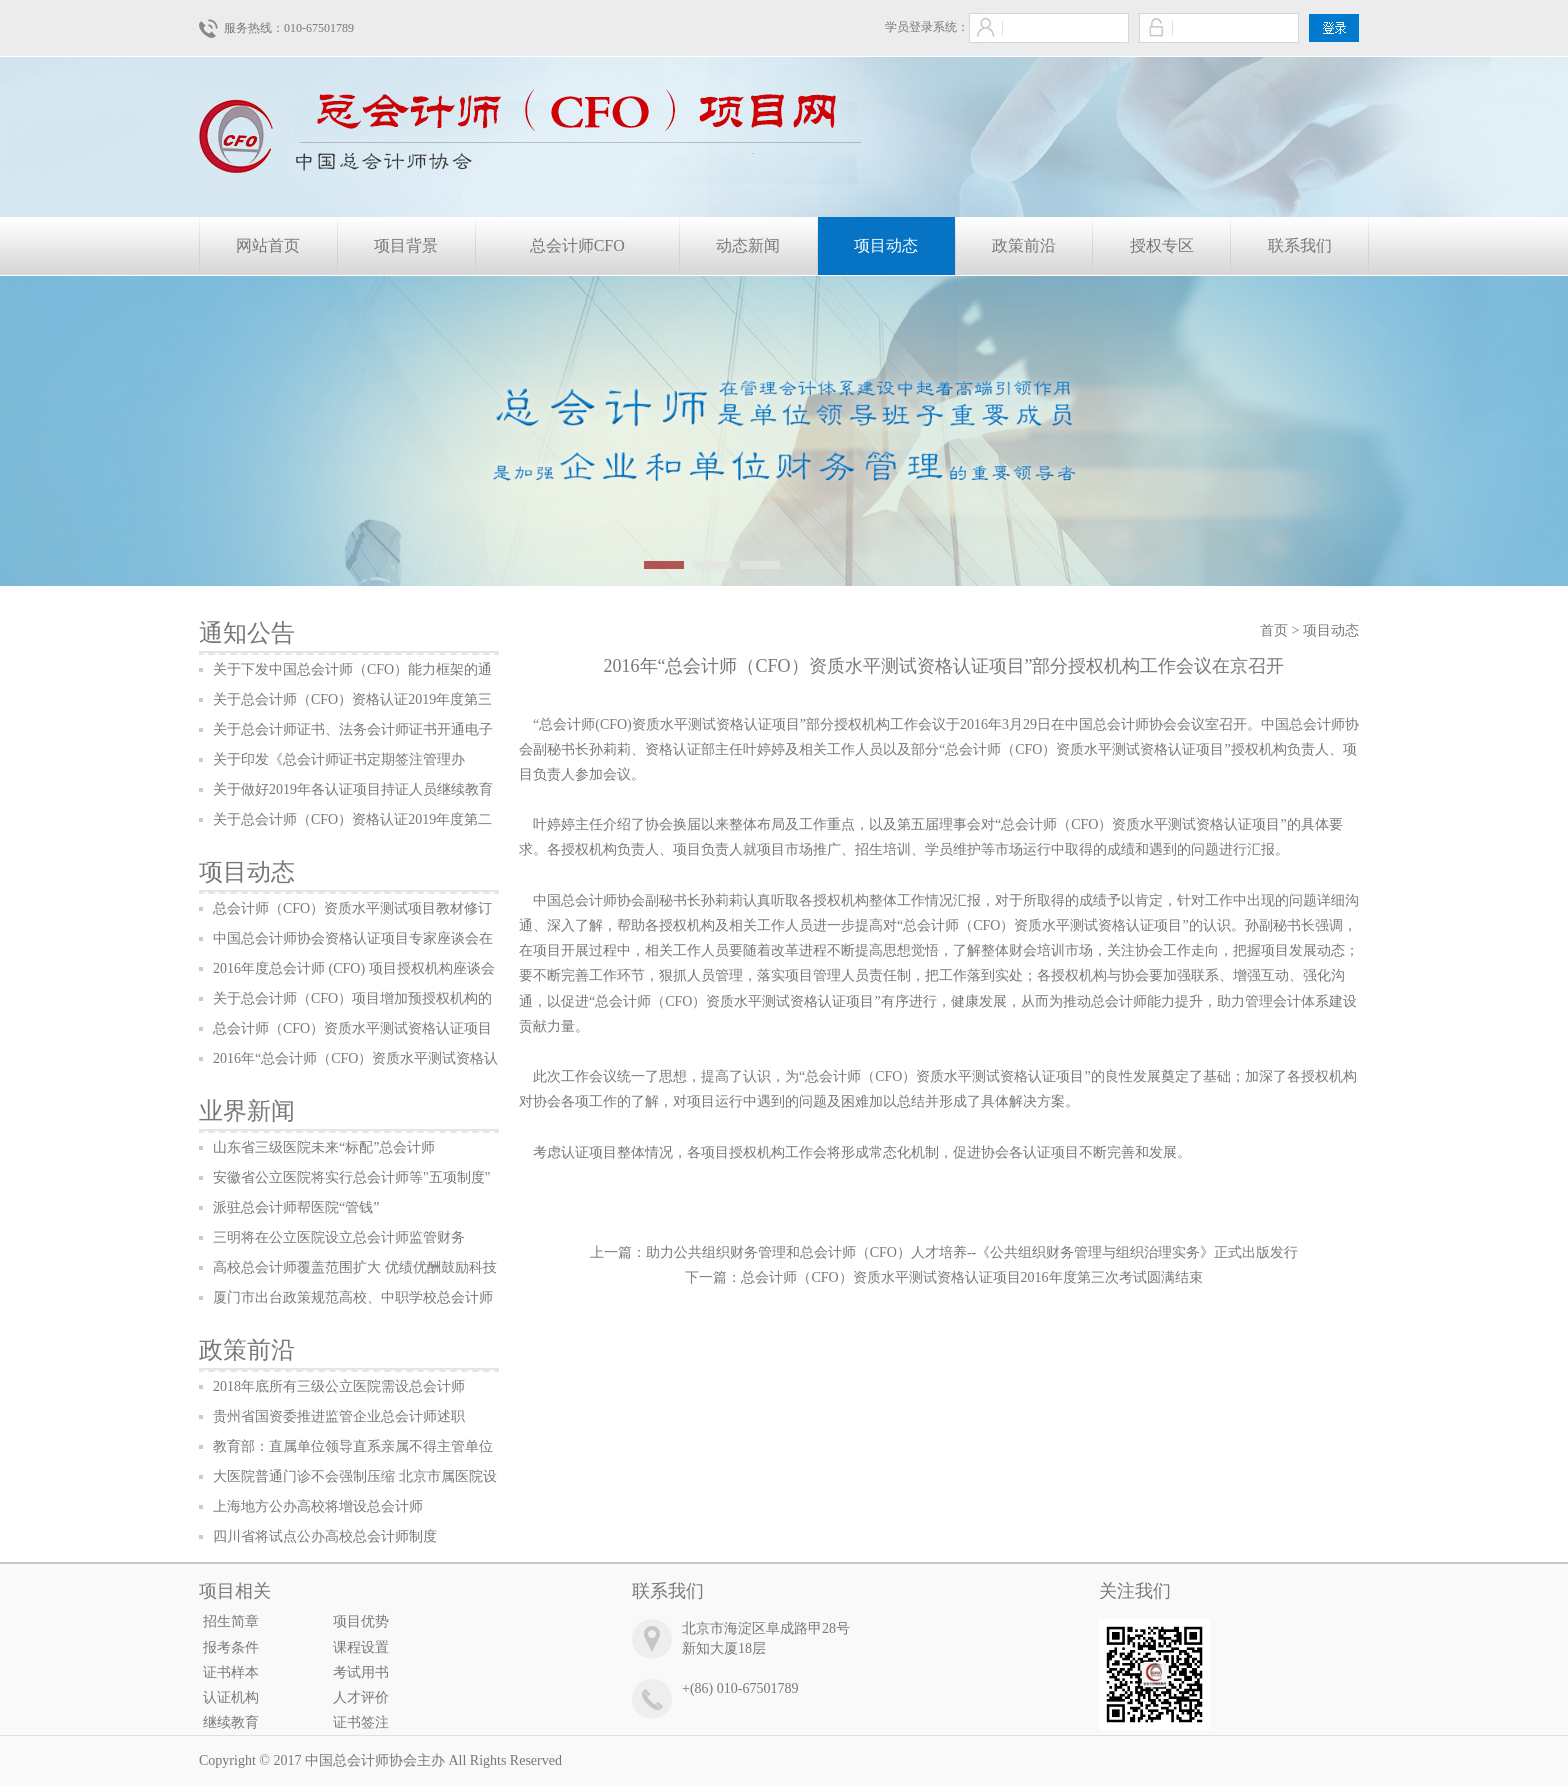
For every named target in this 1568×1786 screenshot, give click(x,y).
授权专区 (1162, 245)
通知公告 (247, 633)
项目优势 (361, 1621)
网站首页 (268, 245)
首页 (1274, 630)
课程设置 (361, 1647)
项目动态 (886, 245)
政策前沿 (1024, 245)
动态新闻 (748, 245)
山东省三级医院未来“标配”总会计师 (324, 1147)
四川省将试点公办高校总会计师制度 (325, 1536)
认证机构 (231, 1697)
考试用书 (361, 1672)
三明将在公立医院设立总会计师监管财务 (339, 1237)
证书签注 (361, 1722)
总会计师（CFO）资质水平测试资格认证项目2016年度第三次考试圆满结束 (971, 1277)
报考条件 (231, 1647)
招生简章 (231, 1621)
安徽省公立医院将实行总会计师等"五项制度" (351, 1177)
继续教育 (231, 1722)
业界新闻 (247, 1111)
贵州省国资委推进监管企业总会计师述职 (339, 1416)
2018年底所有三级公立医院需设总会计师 (339, 1386)
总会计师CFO (577, 245)
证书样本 (231, 1672)
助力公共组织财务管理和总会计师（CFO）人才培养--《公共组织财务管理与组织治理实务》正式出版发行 (972, 1252)
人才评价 (361, 1697)
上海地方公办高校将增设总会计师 (318, 1506)
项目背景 (406, 245)
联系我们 (1300, 245)
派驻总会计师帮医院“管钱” (296, 1207)
